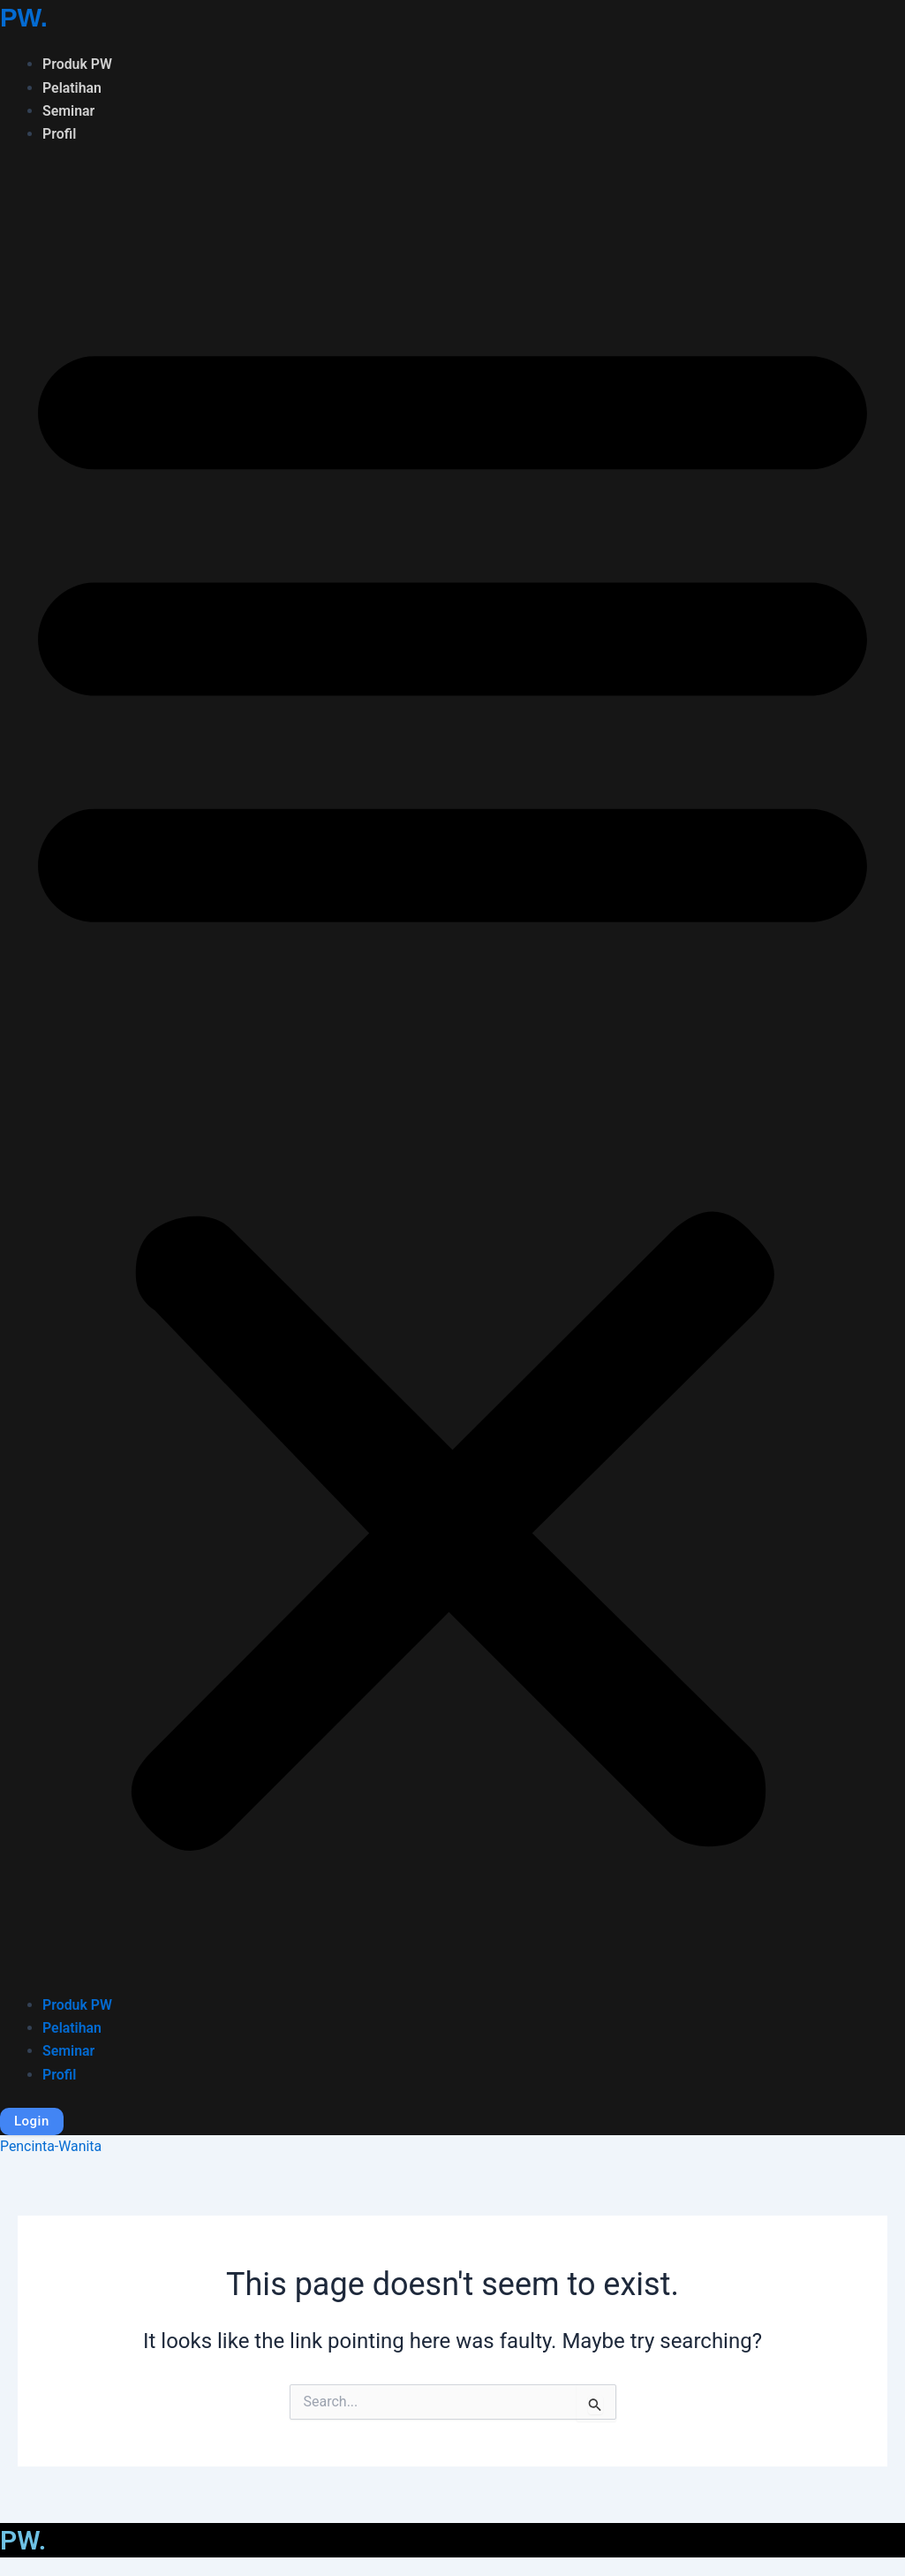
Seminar (68, 110)
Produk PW (77, 64)
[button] (452, 1081)
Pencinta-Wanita (51, 2146)
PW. (24, 17)
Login (31, 2121)
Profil (59, 133)
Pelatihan (72, 87)
